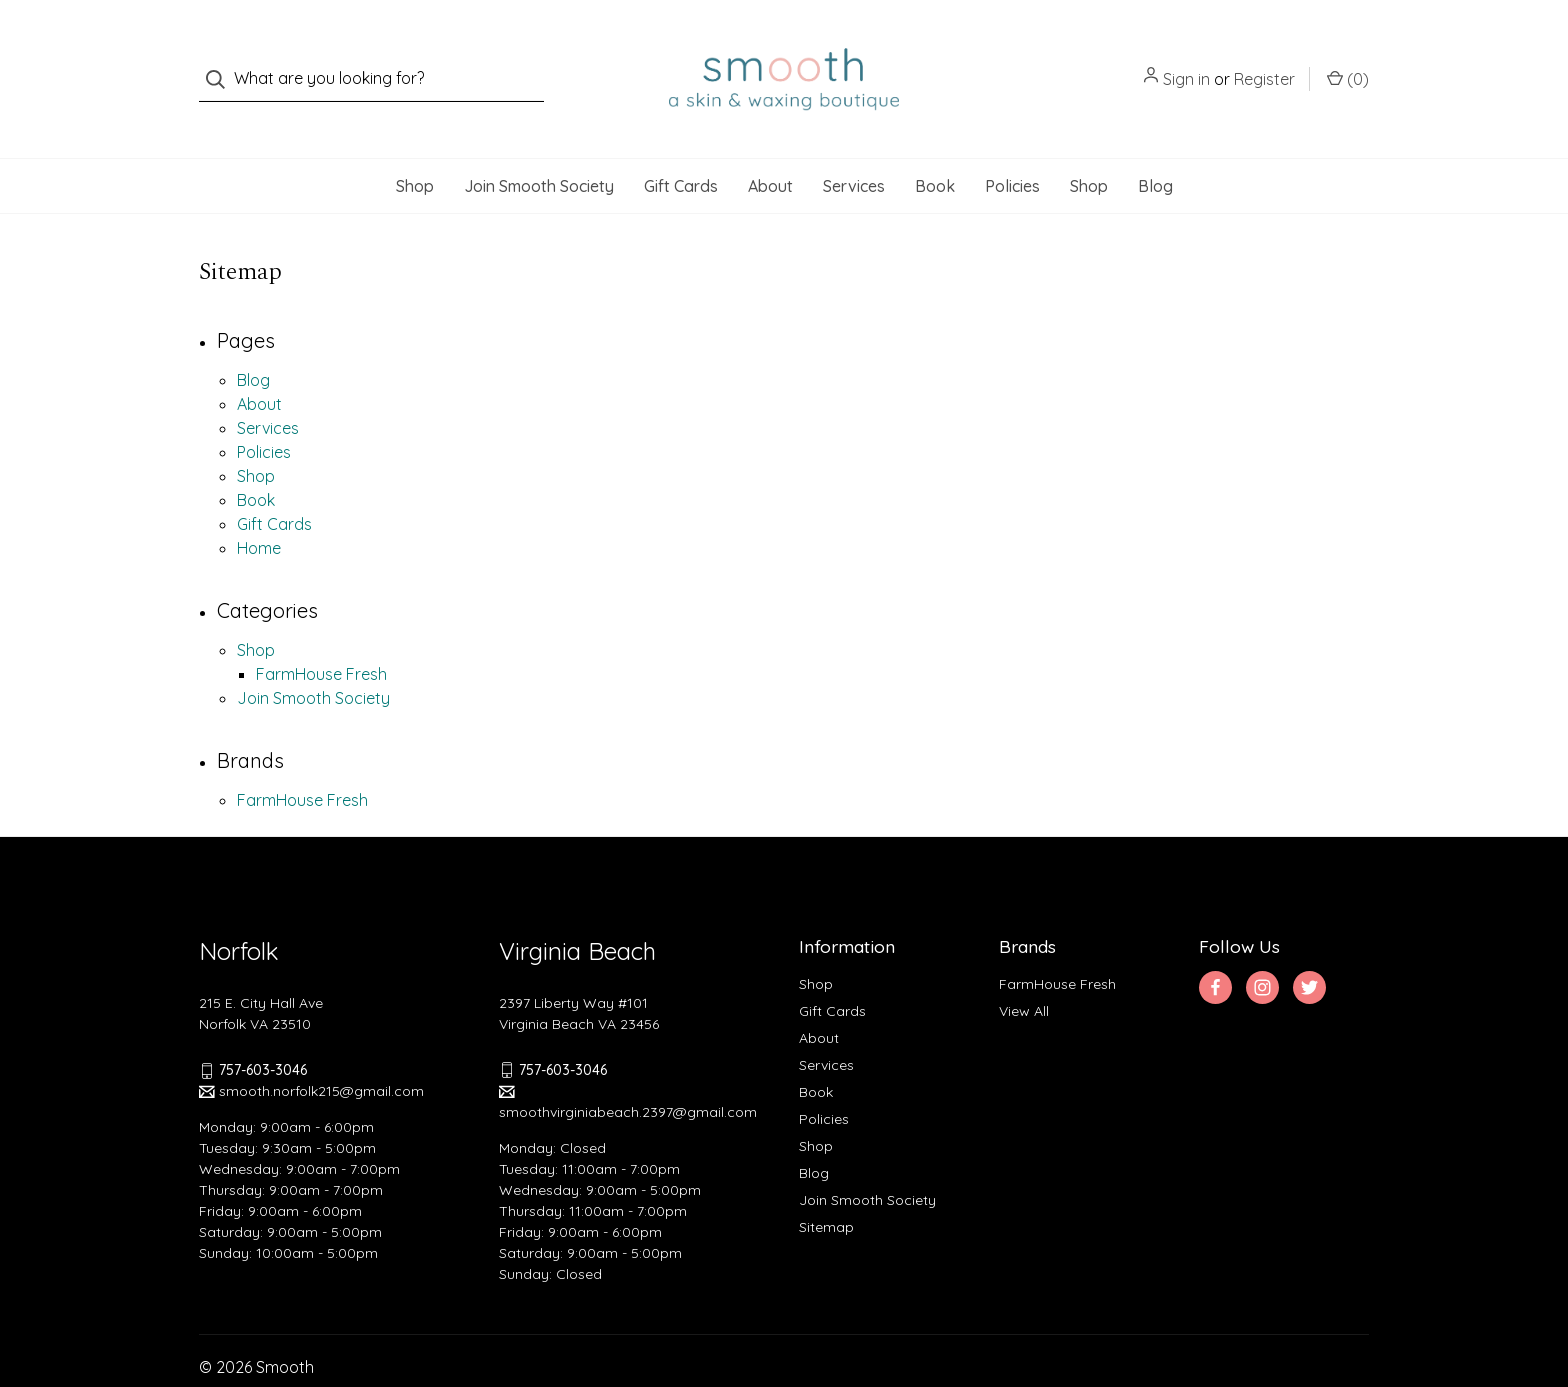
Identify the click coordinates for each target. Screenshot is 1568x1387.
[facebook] (1215, 947)
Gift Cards (681, 146)
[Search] (221, 59)
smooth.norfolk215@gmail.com (311, 1051)
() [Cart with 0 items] (1348, 58)
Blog (1155, 146)
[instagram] (1262, 947)
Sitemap (826, 1187)
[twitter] (1309, 947)
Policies (1012, 146)
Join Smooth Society (539, 146)
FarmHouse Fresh (321, 634)
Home (259, 508)
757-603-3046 (263, 1030)
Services (854, 146)
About (770, 146)
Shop (415, 146)
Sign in (1186, 59)
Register (1264, 59)
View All (1024, 971)
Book (935, 146)
